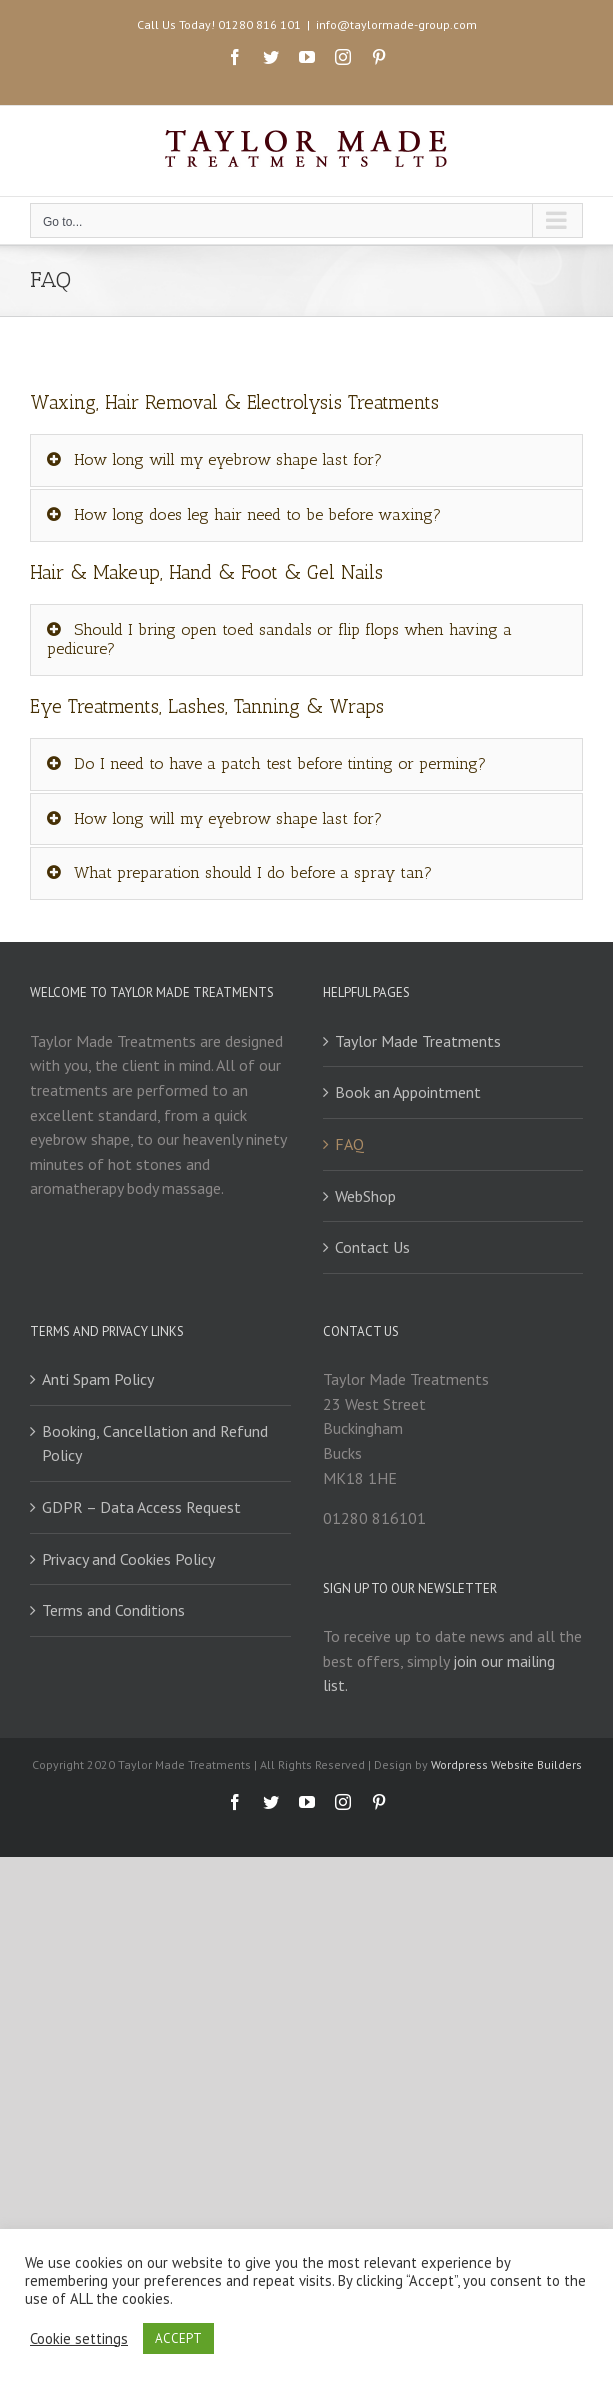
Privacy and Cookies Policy (128, 1559)
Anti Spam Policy (98, 1379)
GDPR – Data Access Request (141, 1507)
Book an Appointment (408, 1092)
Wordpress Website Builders (506, 1764)
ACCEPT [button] (178, 2338)
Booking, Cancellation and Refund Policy (155, 1443)
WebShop (365, 1196)
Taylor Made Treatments (418, 1041)
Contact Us (372, 1247)
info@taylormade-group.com (396, 24)
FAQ (349, 1144)
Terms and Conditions (113, 1610)
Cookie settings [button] (79, 2339)
